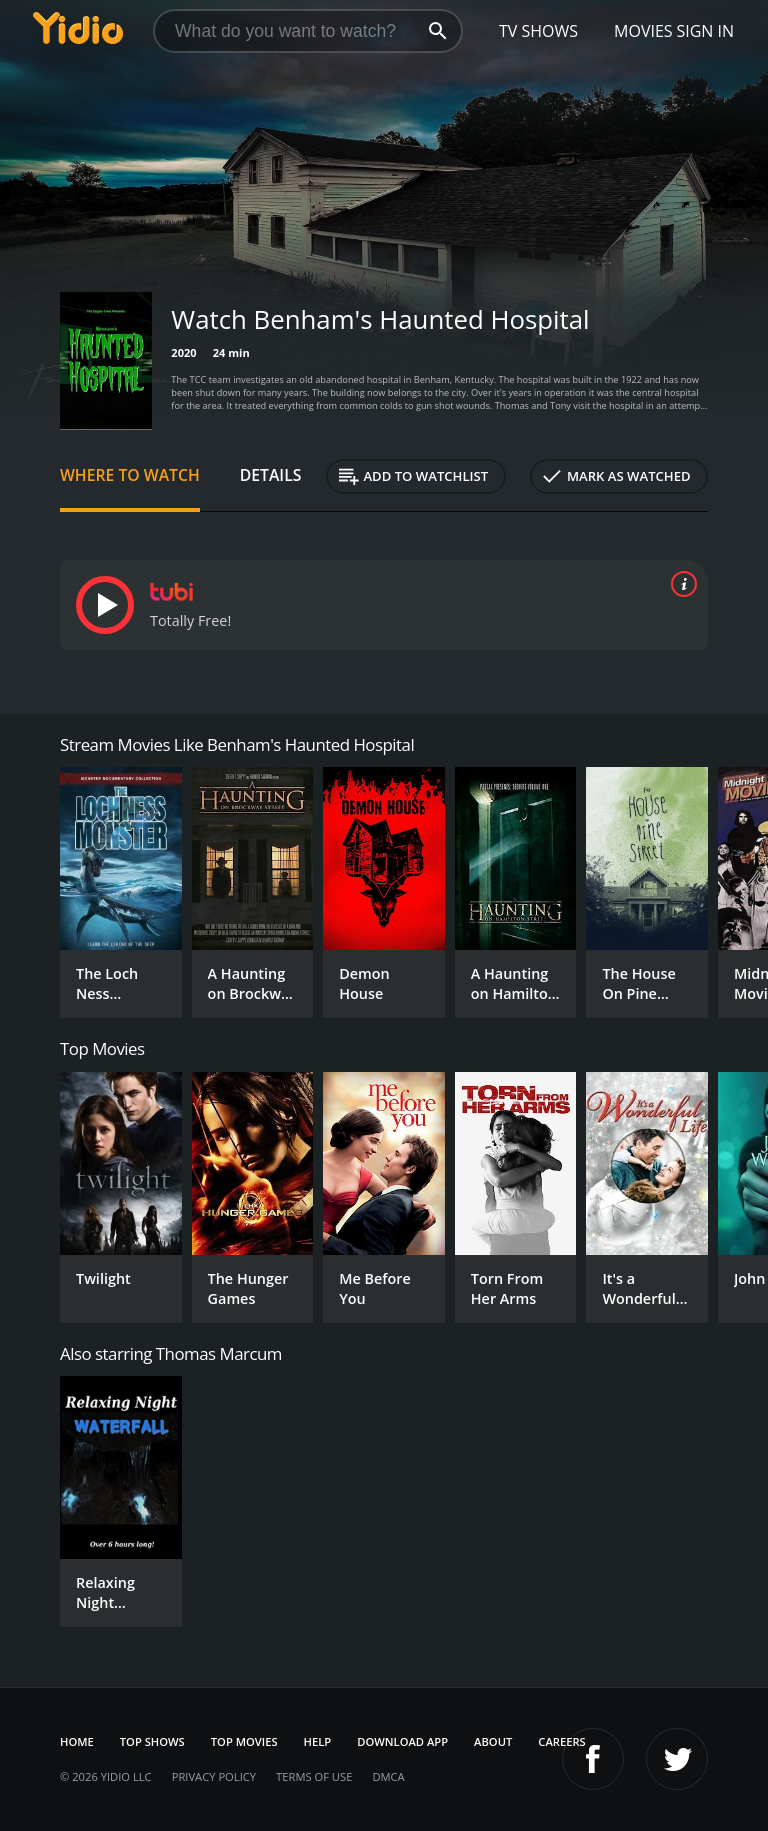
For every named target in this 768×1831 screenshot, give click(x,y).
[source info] (680, 584)
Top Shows (152, 1741)
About (493, 1741)
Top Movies (244, 1741)
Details (271, 475)
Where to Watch (130, 475)
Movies (643, 31)
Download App (402, 1741)
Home (77, 1741)
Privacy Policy (214, 1776)
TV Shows (538, 31)
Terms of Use (314, 1776)
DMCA (388, 1776)
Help (318, 1741)
